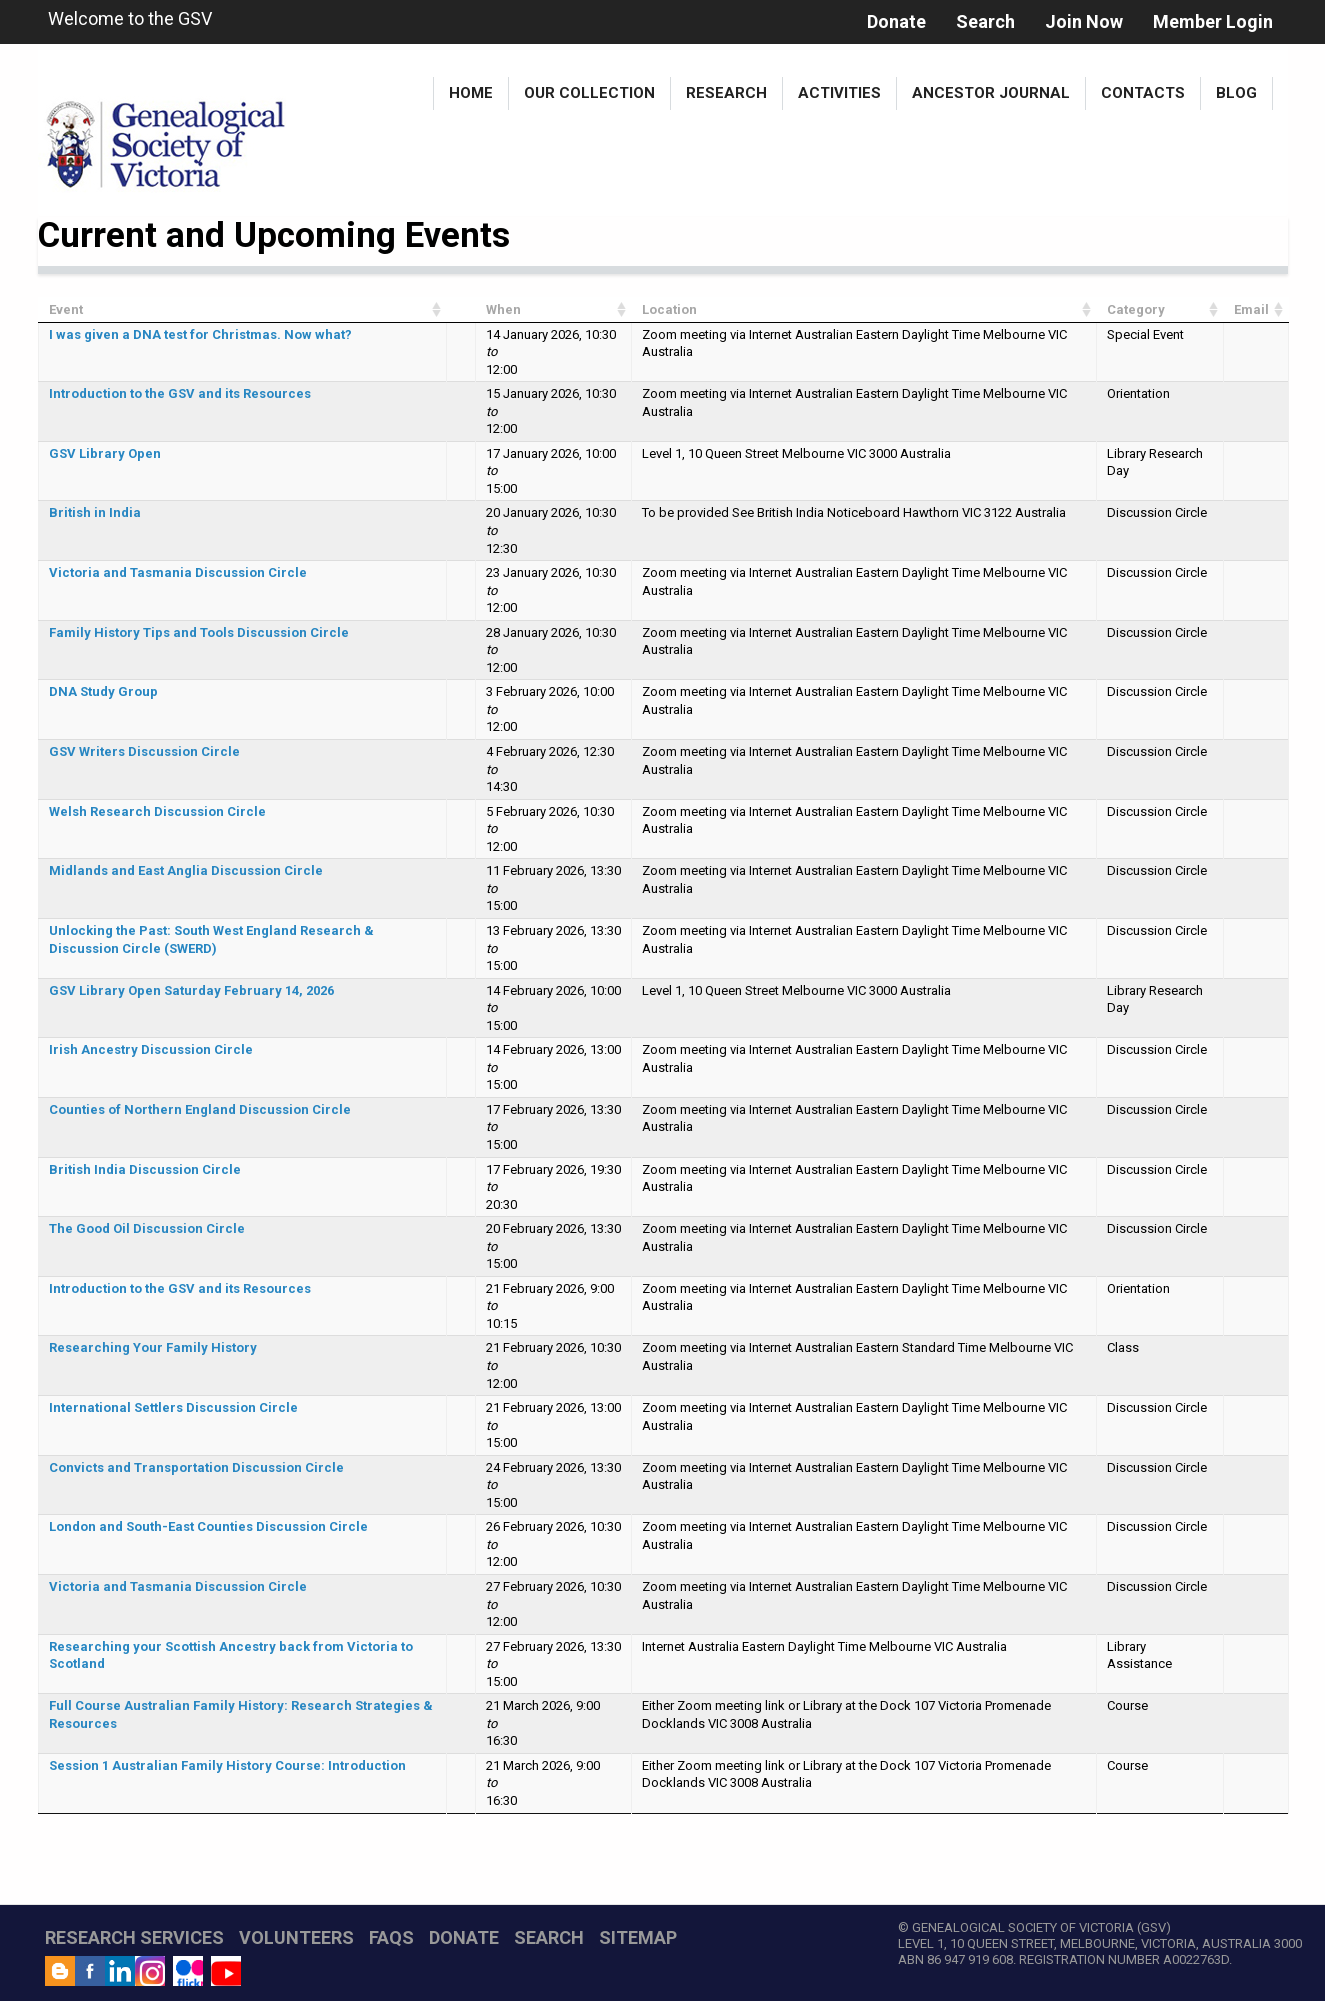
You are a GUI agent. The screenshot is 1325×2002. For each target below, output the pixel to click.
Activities (839, 93)
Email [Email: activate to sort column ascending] (1251, 309)
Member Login (1213, 21)
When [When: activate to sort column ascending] (503, 309)
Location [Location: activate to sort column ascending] (669, 309)
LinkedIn (120, 1971)
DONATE (464, 1937)
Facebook (90, 1971)
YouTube (226, 1971)
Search (985, 21)
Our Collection (589, 93)
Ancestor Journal (991, 93)
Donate (896, 21)
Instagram (150, 1971)
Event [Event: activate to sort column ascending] (66, 309)
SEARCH (549, 1937)
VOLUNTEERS (296, 1937)
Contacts (1143, 93)
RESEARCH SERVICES (134, 1937)
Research (726, 93)
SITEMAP (638, 1937)
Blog (1236, 93)
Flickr (188, 1971)
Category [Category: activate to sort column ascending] (1136, 309)
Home (471, 93)
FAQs (391, 1937)
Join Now (1084, 21)
